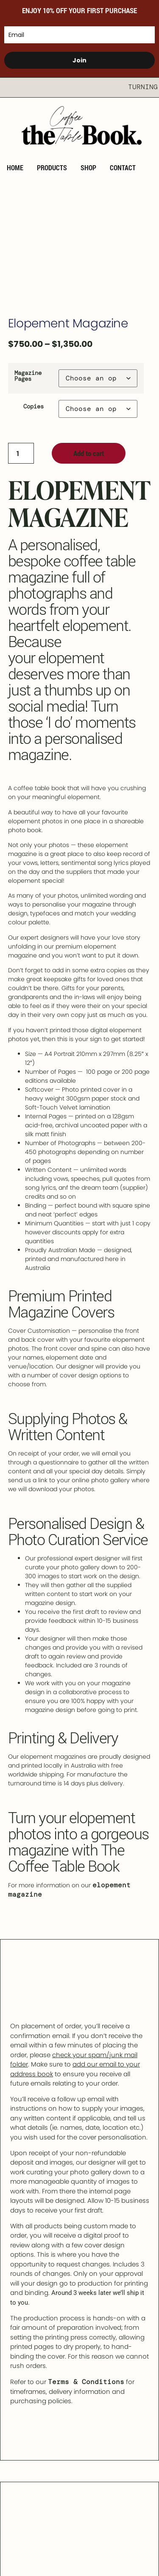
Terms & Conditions (86, 2381)
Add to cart (88, 453)
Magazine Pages (28, 376)
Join (79, 60)
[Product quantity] (21, 453)
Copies (33, 406)
